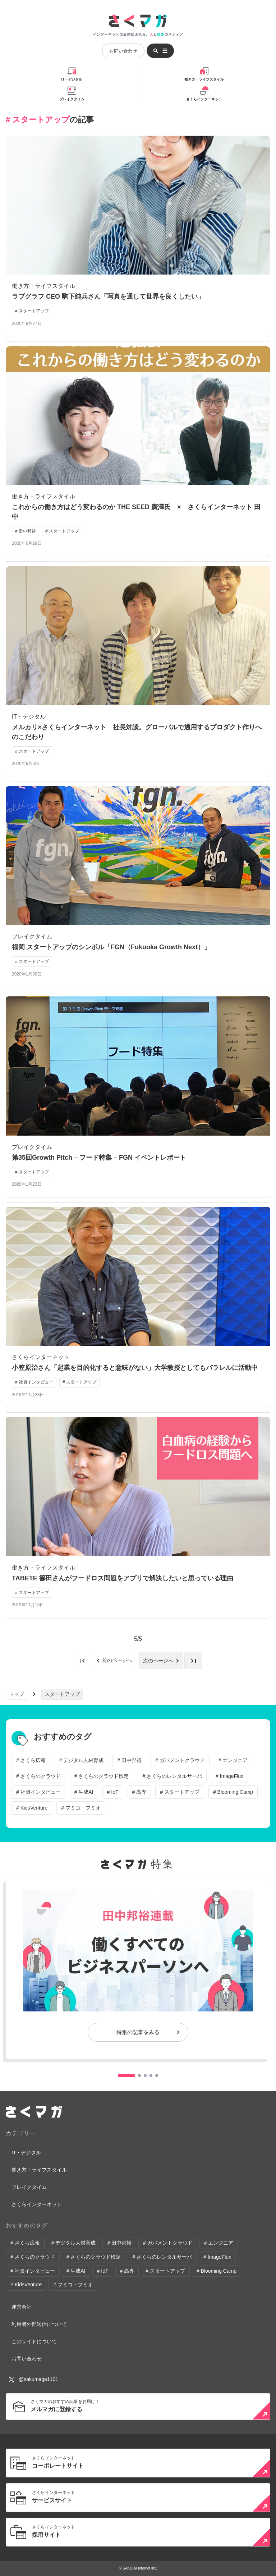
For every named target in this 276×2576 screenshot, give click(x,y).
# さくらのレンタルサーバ (172, 1776)
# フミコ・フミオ (81, 1808)
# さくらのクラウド (38, 1776)
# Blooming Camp (233, 1792)
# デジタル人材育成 (81, 1760)
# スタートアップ (179, 1792)
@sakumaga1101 (33, 2379)
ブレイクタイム (71, 99)
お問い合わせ (123, 51)
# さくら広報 (31, 1760)
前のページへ (117, 1660)
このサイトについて (34, 2341)
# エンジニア (233, 1760)
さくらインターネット (204, 99)
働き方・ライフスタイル (204, 79)
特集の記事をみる (138, 2032)
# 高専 (139, 1792)
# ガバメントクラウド (180, 1760)
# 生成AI (83, 1792)
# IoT (113, 1792)
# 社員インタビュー (38, 1792)
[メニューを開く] (160, 51)
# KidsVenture (31, 1808)
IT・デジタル (72, 79)
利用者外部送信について (39, 2324)
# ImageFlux (229, 1776)
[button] (126, 2075)
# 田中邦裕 (129, 1760)
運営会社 (22, 2307)
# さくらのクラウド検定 (101, 1776)
